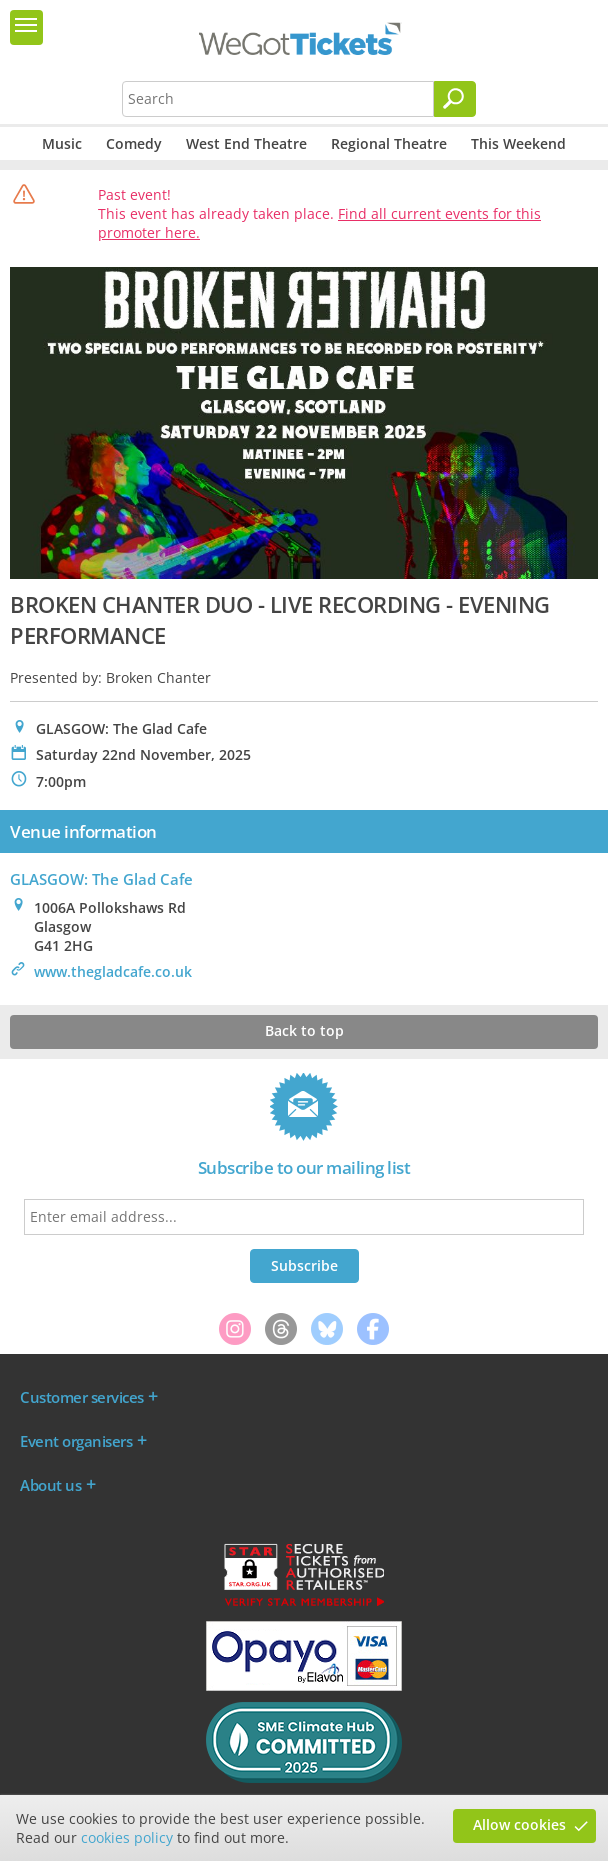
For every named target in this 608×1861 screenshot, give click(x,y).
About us (50, 1485)
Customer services (82, 1397)
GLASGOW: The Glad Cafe (101, 879)
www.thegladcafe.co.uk (113, 971)
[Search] (455, 99)
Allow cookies (519, 1824)
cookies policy (127, 1837)
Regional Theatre (389, 143)
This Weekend (518, 143)
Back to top (304, 1030)
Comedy (134, 143)
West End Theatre (246, 143)
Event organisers (76, 1441)
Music (62, 143)
